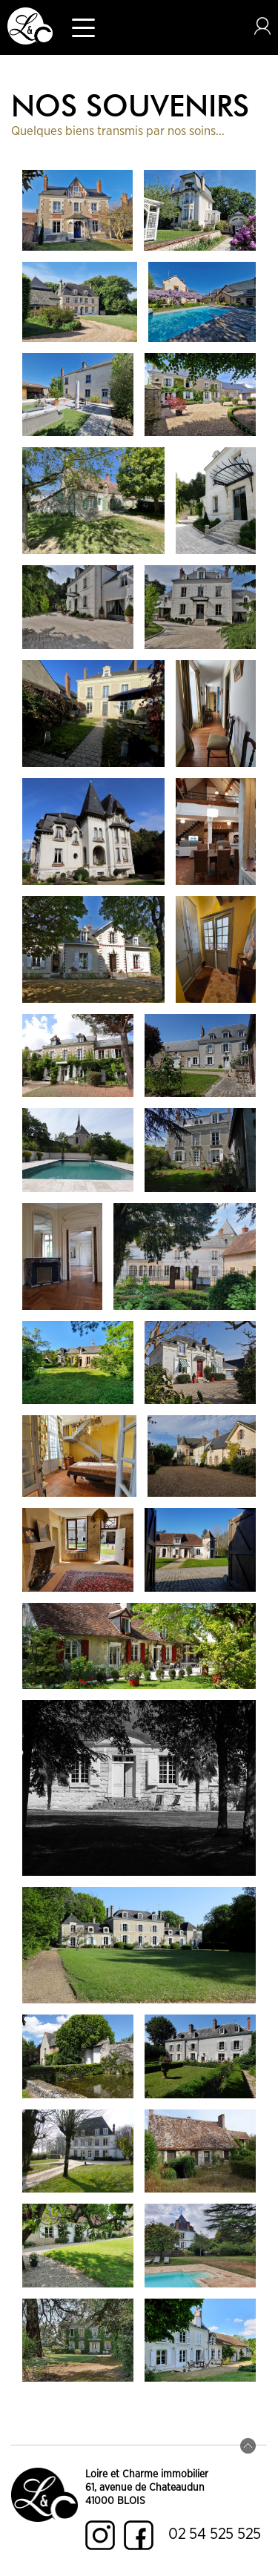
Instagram (100, 2535)
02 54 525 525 (214, 2534)
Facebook (138, 2535)
